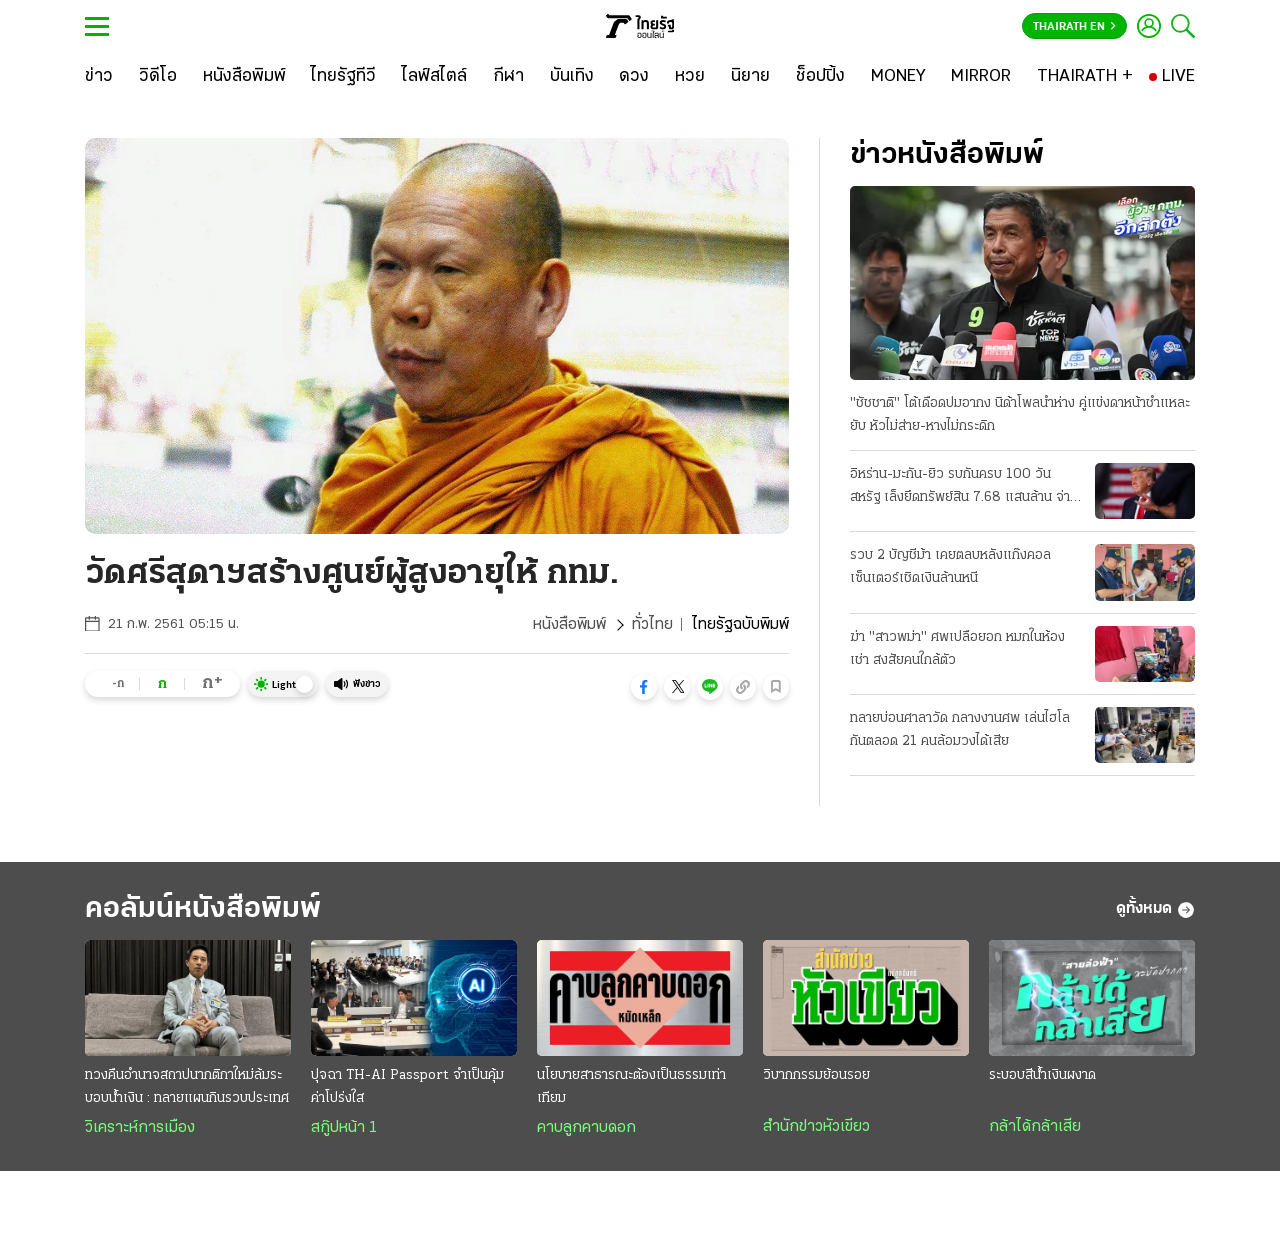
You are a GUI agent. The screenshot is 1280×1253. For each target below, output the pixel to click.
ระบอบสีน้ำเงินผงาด (1042, 1075)
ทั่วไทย (652, 625)
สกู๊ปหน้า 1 (344, 1128)
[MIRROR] (981, 77)
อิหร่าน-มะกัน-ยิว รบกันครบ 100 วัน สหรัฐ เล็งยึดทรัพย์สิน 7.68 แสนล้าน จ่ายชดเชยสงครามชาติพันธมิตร (964, 488)
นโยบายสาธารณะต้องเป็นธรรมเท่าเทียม (631, 1087)
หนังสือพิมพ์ (569, 625)
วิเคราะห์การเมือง (140, 1128)
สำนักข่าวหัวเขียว (816, 1127)
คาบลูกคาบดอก (586, 1128)
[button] (644, 687)
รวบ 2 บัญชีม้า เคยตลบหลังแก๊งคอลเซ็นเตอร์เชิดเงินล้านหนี (950, 567)
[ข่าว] (99, 77)
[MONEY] (898, 77)
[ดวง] (634, 77)
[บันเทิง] (572, 77)
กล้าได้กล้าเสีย (1035, 1127)
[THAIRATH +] (1085, 77)
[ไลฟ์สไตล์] (434, 77)
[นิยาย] (750, 77)
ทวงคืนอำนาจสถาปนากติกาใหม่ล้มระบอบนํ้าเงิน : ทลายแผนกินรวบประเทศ (187, 1087)
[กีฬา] (508, 77)
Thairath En (1074, 27)
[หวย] (690, 77)
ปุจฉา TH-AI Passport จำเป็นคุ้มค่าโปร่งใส (407, 1087)
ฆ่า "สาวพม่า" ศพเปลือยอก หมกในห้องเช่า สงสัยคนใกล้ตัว (957, 649)
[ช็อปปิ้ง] (820, 77)
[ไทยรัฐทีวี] (343, 77)
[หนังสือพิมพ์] (244, 77)
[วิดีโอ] (158, 77)
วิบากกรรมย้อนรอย (816, 1075)
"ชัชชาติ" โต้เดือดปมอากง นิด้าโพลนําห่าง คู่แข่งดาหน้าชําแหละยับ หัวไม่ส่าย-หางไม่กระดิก (1020, 415)
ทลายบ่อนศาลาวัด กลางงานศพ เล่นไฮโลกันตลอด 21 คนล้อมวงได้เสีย (960, 730)
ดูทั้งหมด (1155, 910)
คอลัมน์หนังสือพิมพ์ (203, 909)
